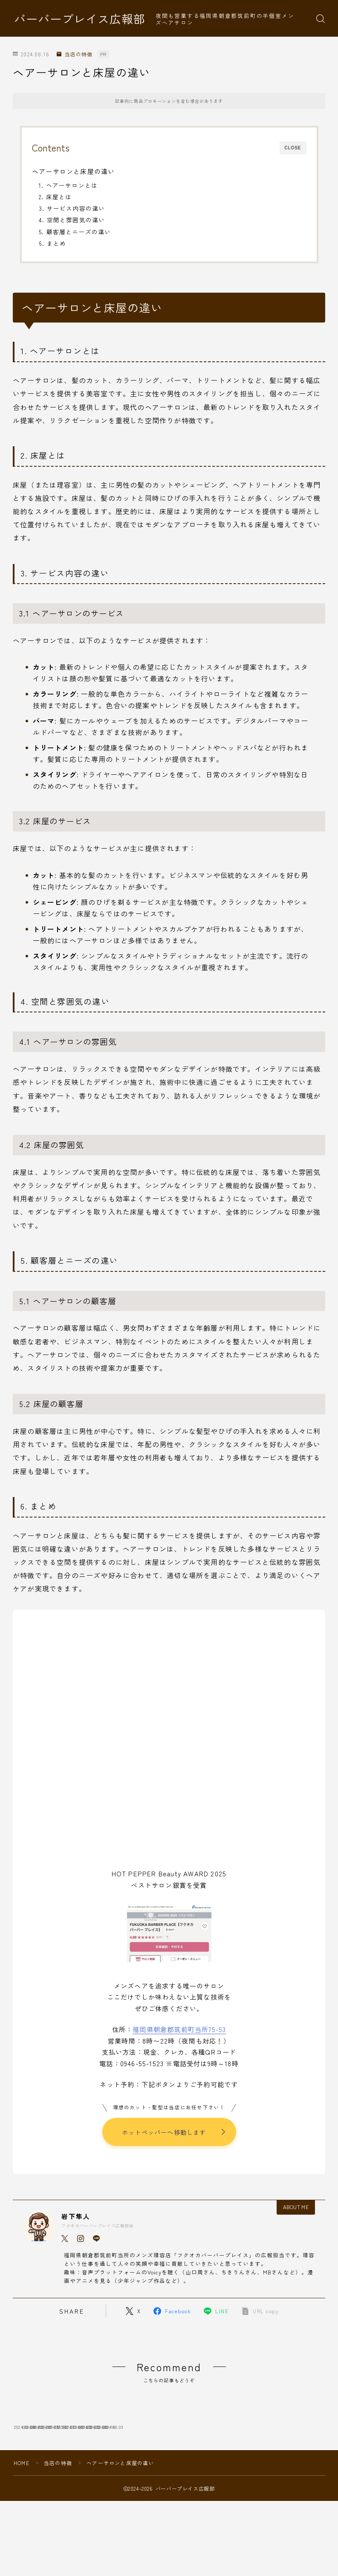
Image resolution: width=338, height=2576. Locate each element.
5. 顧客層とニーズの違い (75, 231)
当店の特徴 (74, 54)
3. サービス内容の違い (72, 208)
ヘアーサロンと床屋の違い (73, 171)
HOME (21, 2517)
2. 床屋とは (55, 196)
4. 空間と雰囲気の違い (72, 219)
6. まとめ (52, 243)
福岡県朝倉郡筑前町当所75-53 (179, 2029)
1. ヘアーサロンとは (68, 185)
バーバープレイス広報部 (79, 18)
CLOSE (293, 147)
